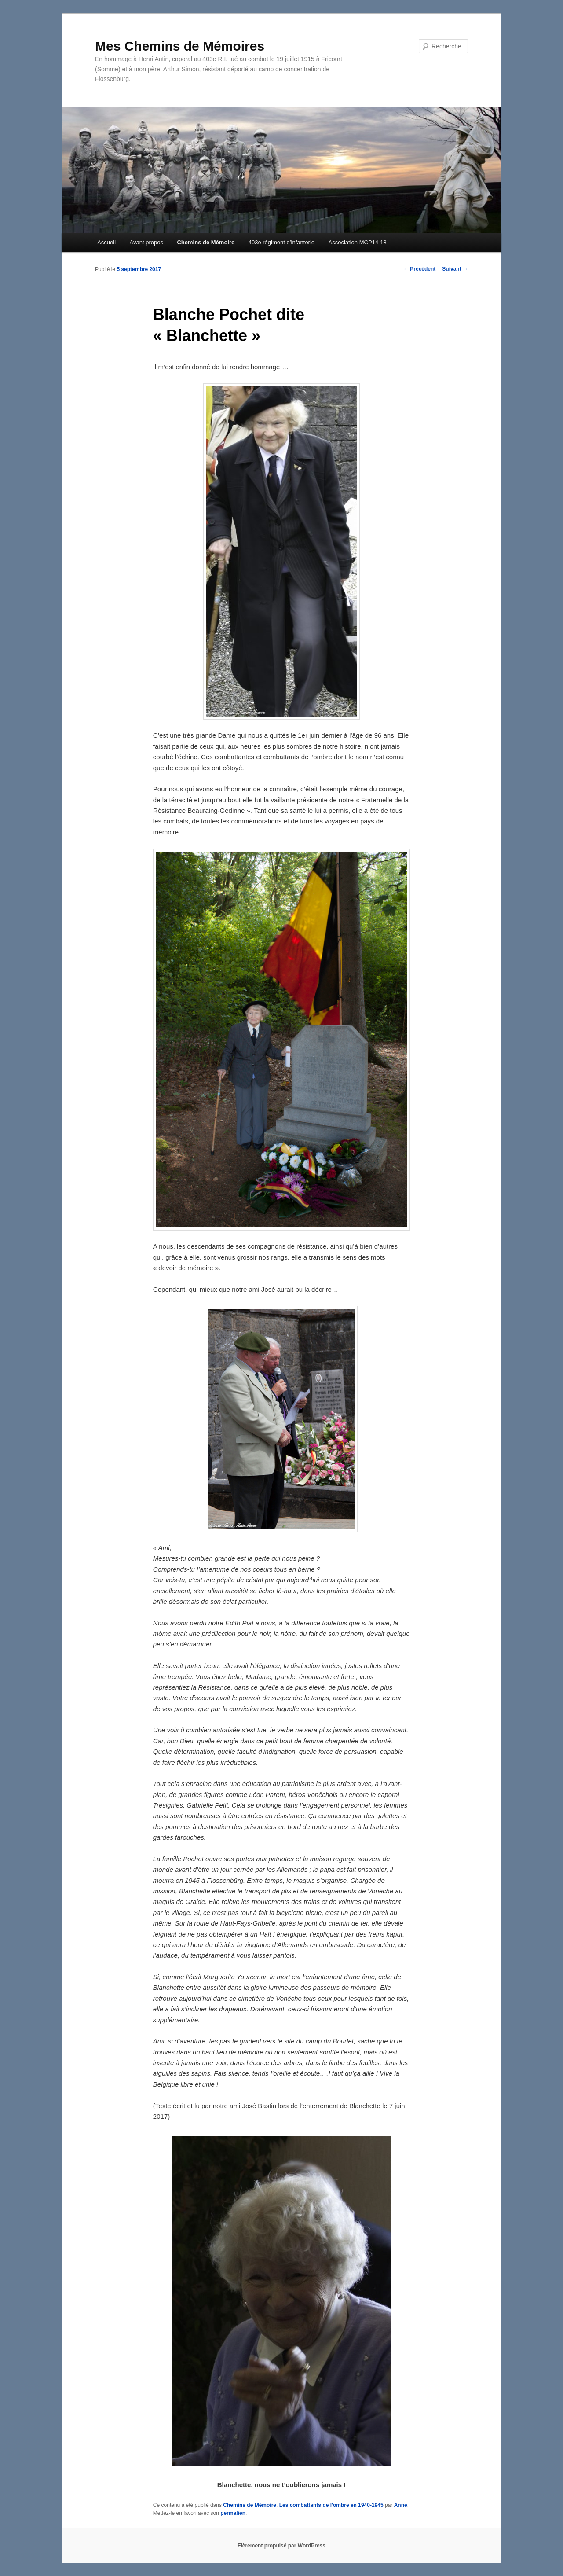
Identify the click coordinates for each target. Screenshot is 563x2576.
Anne (400, 2505)
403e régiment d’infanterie (281, 242)
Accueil (106, 242)
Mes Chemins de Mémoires (179, 46)
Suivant (455, 269)
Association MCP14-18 (358, 242)
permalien (232, 2513)
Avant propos (146, 242)
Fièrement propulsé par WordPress (281, 2546)
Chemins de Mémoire (205, 242)
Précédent (419, 269)
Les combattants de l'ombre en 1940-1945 (331, 2505)
